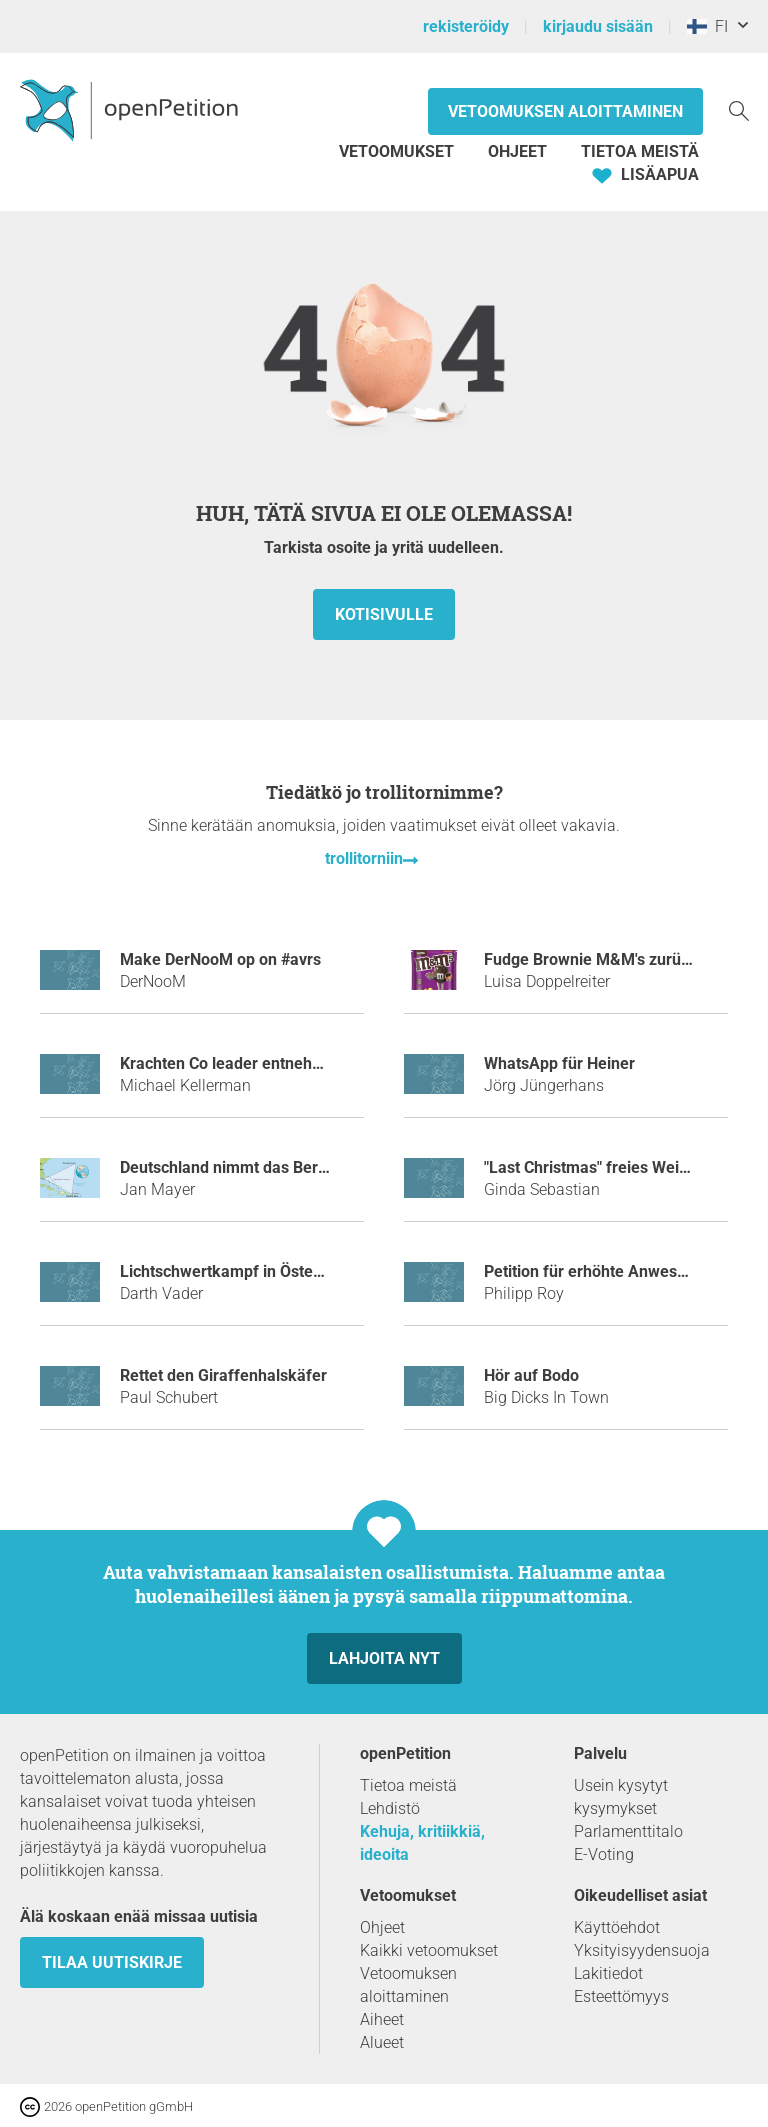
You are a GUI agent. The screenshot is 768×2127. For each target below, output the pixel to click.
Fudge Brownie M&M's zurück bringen (620, 959)
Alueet (382, 2042)
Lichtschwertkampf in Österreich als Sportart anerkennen (327, 1271)
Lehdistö (390, 1808)
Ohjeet (517, 151)
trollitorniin (364, 858)
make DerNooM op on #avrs (220, 959)
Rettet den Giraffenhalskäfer (223, 1375)
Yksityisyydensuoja (642, 1950)
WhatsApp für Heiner (559, 1063)
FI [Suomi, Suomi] (707, 26)
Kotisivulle (384, 614)
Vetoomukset (398, 151)
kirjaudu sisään (598, 26)
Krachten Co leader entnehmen (232, 1063)
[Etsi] (739, 109)
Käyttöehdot (617, 1927)
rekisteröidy (466, 26)
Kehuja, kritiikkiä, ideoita (422, 1843)
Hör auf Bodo (531, 1375)
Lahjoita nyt (384, 1658)
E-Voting (604, 1854)
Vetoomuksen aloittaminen (565, 111)
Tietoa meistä (640, 151)
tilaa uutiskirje (112, 1962)
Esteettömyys (621, 1996)
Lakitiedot (608, 1973)
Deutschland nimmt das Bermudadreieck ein (279, 1167)
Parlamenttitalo (628, 1831)
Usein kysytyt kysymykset (621, 1797)
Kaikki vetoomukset (429, 1950)
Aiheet (382, 2019)
